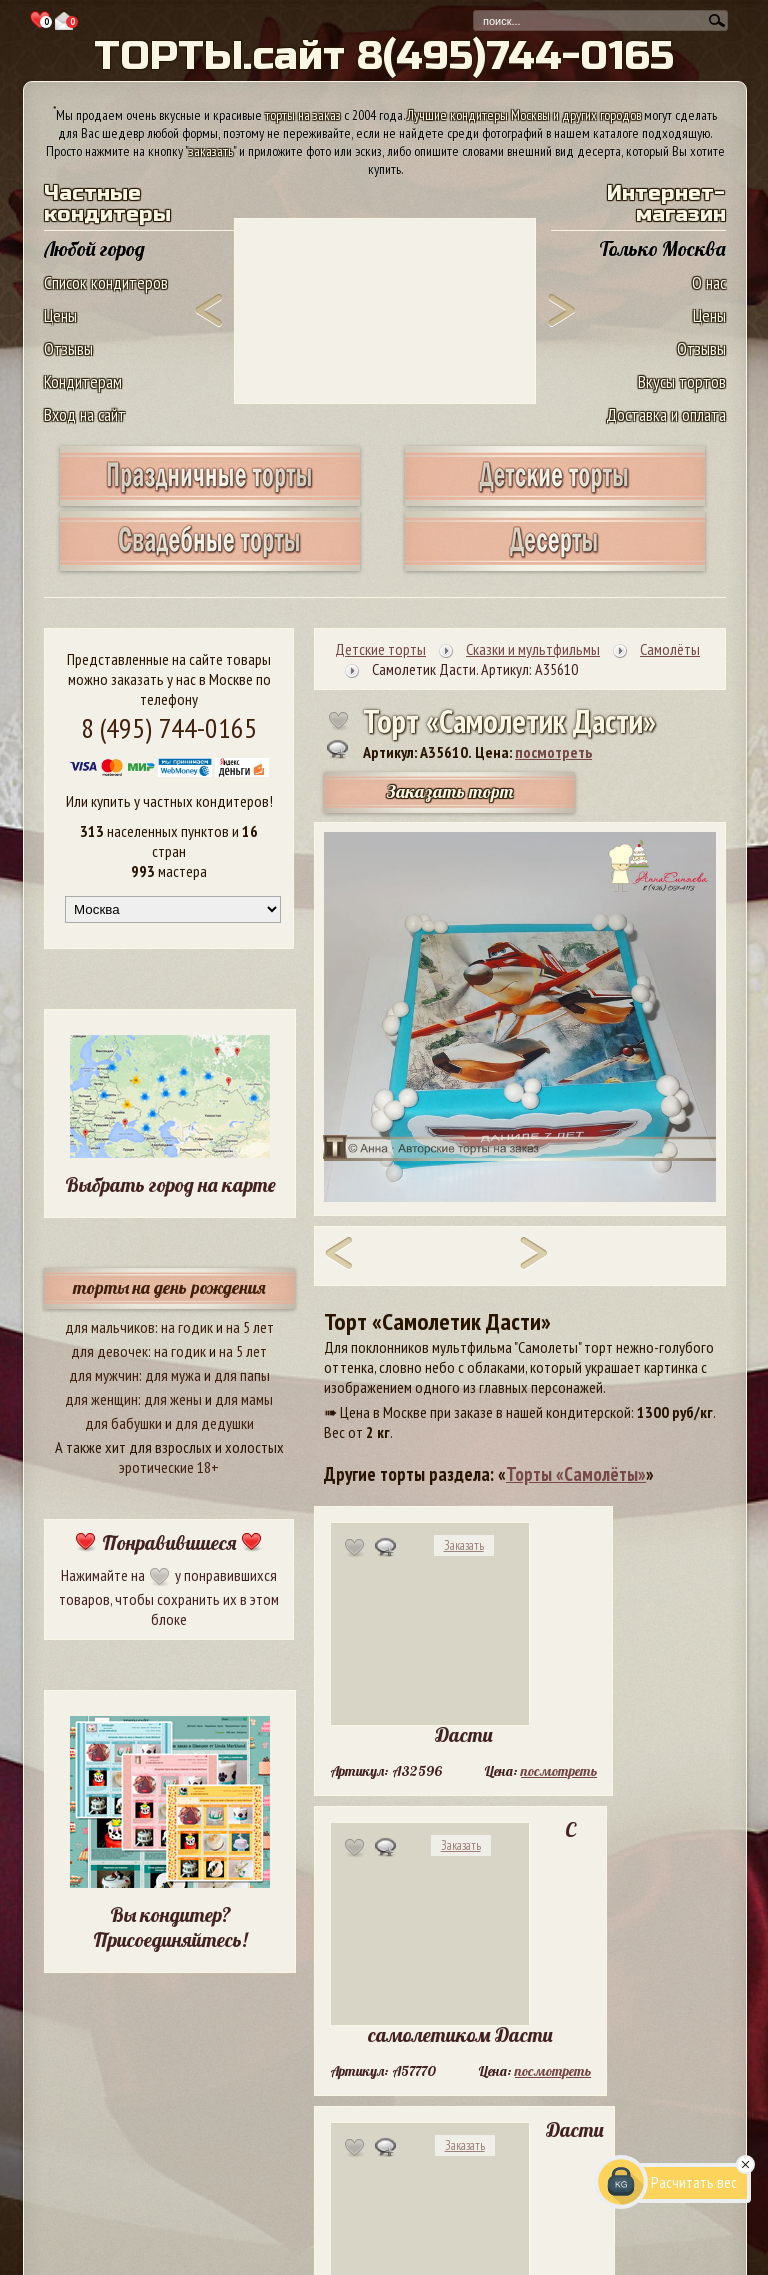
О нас (709, 282)
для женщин (101, 1399)
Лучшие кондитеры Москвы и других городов (524, 115)
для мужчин (104, 1375)
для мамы (244, 1399)
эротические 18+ (169, 1467)
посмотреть (553, 752)
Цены (60, 315)
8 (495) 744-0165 (169, 727)
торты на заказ (303, 115)
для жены (173, 1399)
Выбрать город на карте (170, 1184)
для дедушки (214, 1423)
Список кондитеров (106, 282)
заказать (211, 151)
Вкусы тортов (682, 381)
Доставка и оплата (666, 414)
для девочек (109, 1351)
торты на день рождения (169, 1287)
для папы (242, 1375)
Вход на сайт (85, 414)
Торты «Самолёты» (576, 1474)
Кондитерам (83, 381)
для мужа (173, 1375)
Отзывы (68, 348)
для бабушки (123, 1423)
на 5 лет (250, 1327)
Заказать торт (450, 791)
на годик (187, 1327)
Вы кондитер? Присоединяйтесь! (170, 1927)
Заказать (464, 1545)
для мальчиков (110, 1327)
